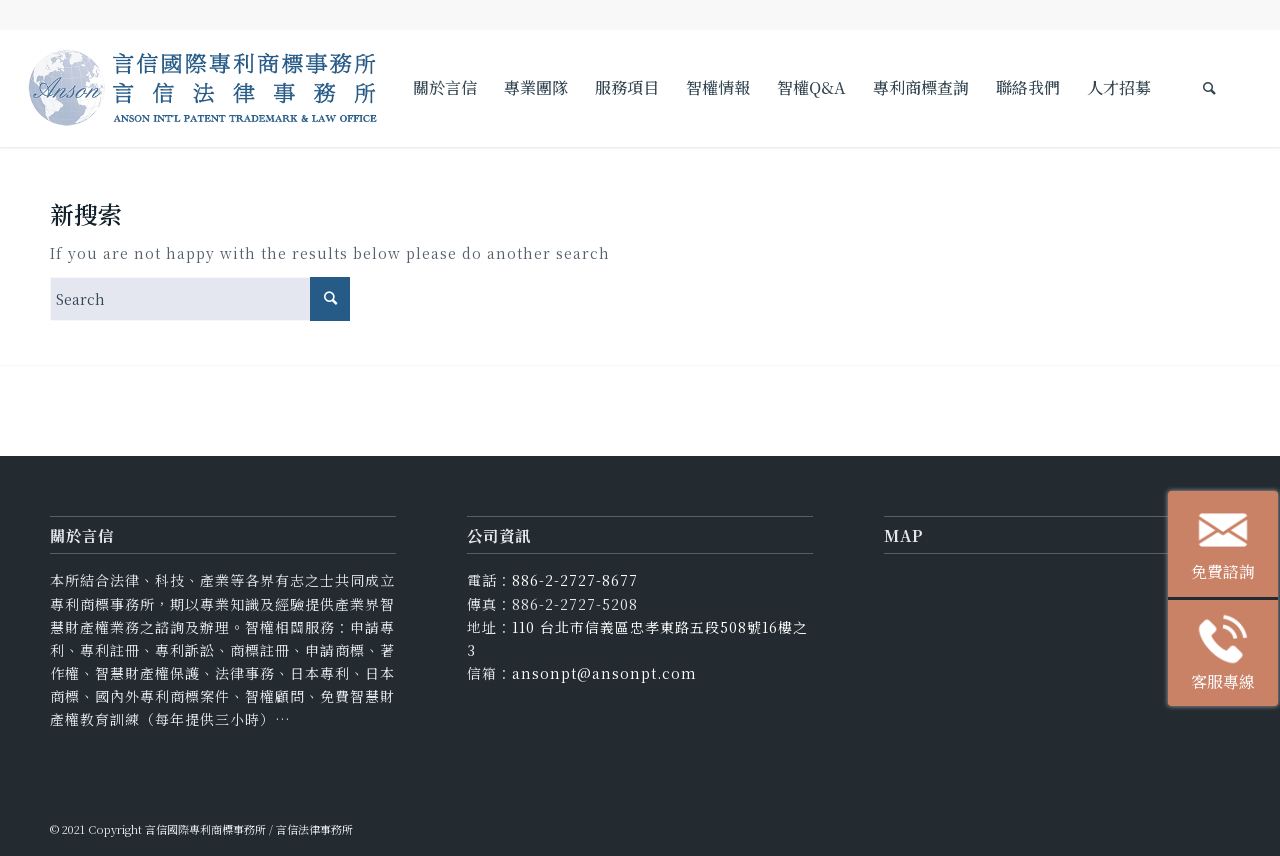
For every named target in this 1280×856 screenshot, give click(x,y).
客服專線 (1234, 657)
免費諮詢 (1234, 548)
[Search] (1209, 88)
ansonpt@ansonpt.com (604, 673)
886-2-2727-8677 (575, 580)
